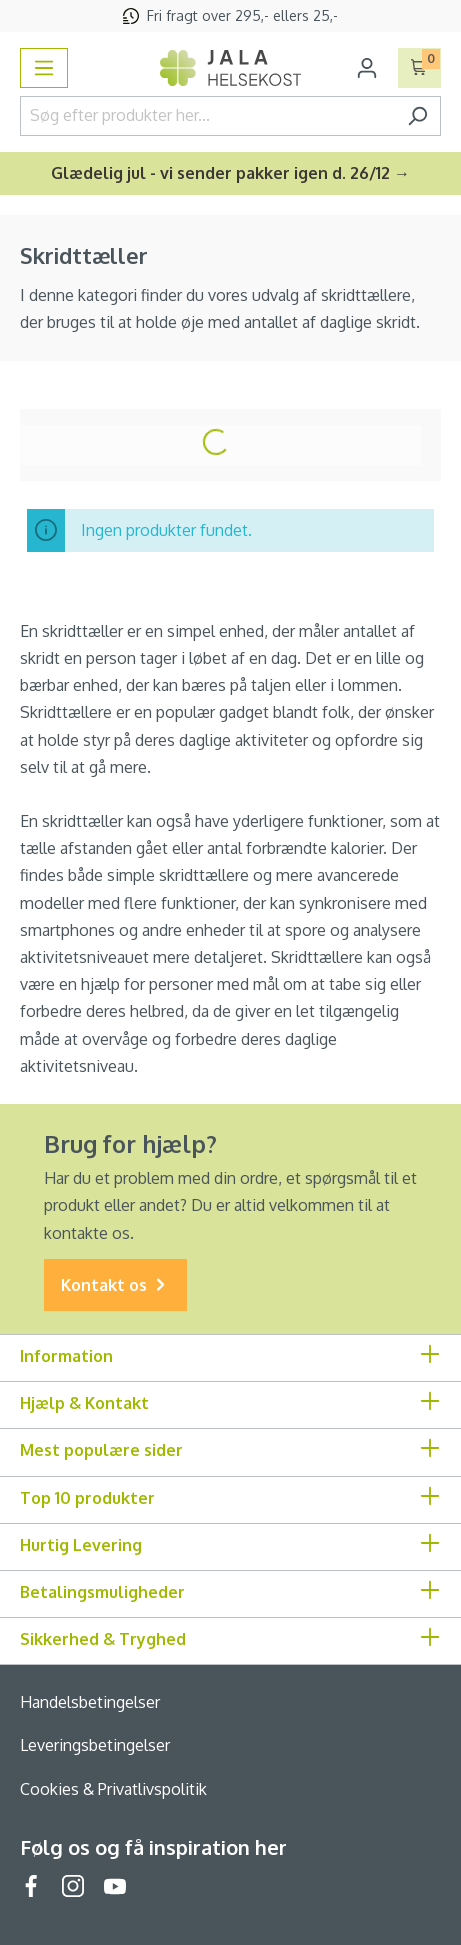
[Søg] (417, 116)
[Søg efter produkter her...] (207, 116)
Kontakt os (115, 1285)
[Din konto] (367, 68)
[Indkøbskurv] (419, 68)
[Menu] (44, 68)
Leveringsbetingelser (95, 1745)
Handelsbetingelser (90, 1702)
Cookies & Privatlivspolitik (113, 1789)
